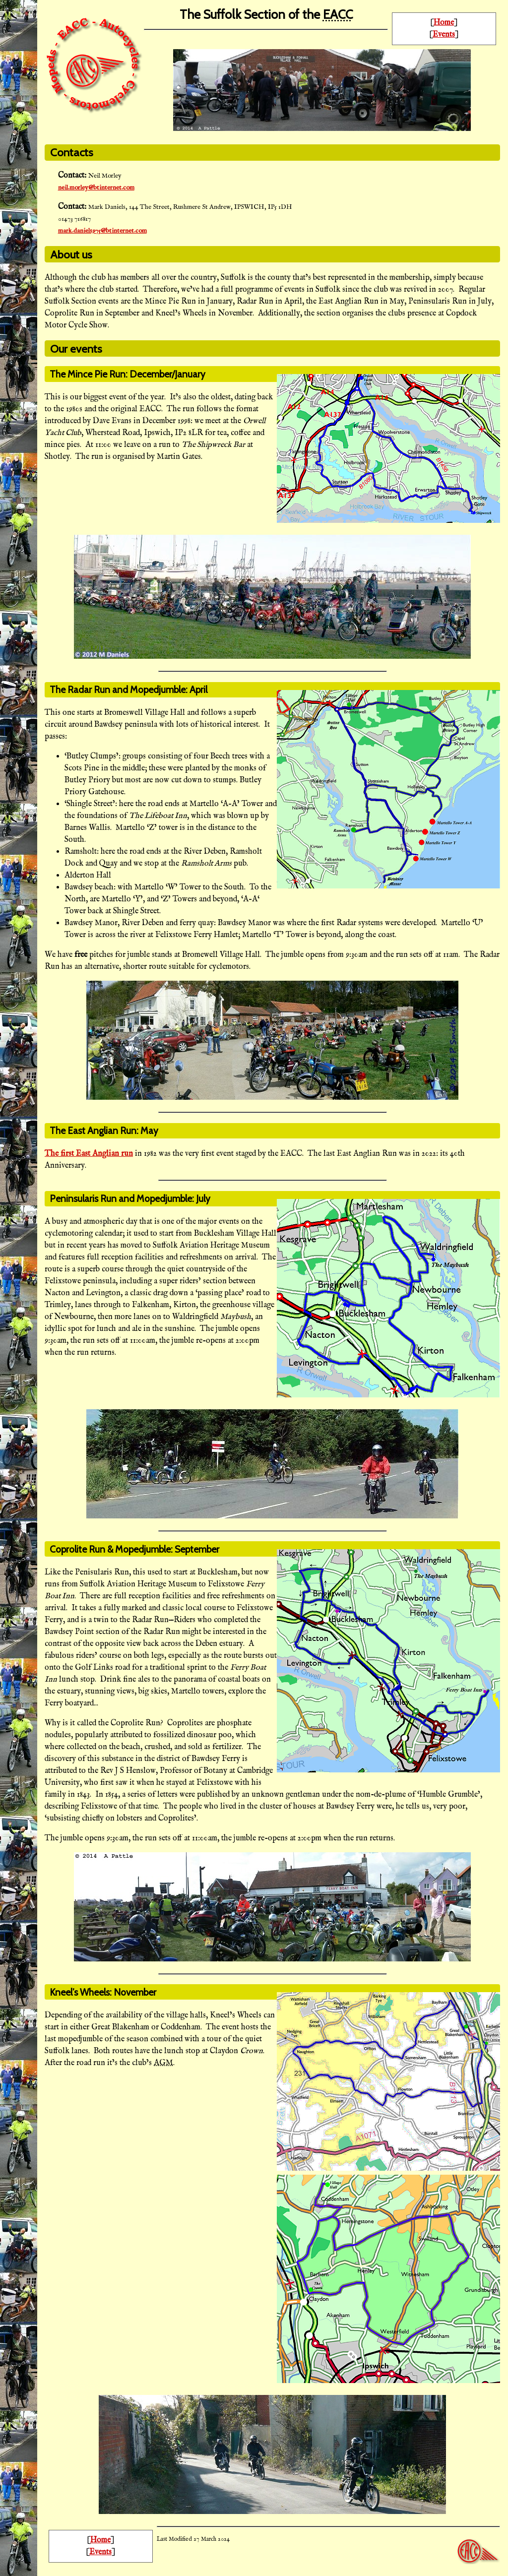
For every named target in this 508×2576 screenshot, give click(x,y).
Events (444, 35)
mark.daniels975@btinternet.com (102, 231)
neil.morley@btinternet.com (96, 188)
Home (444, 23)
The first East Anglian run (89, 1154)
